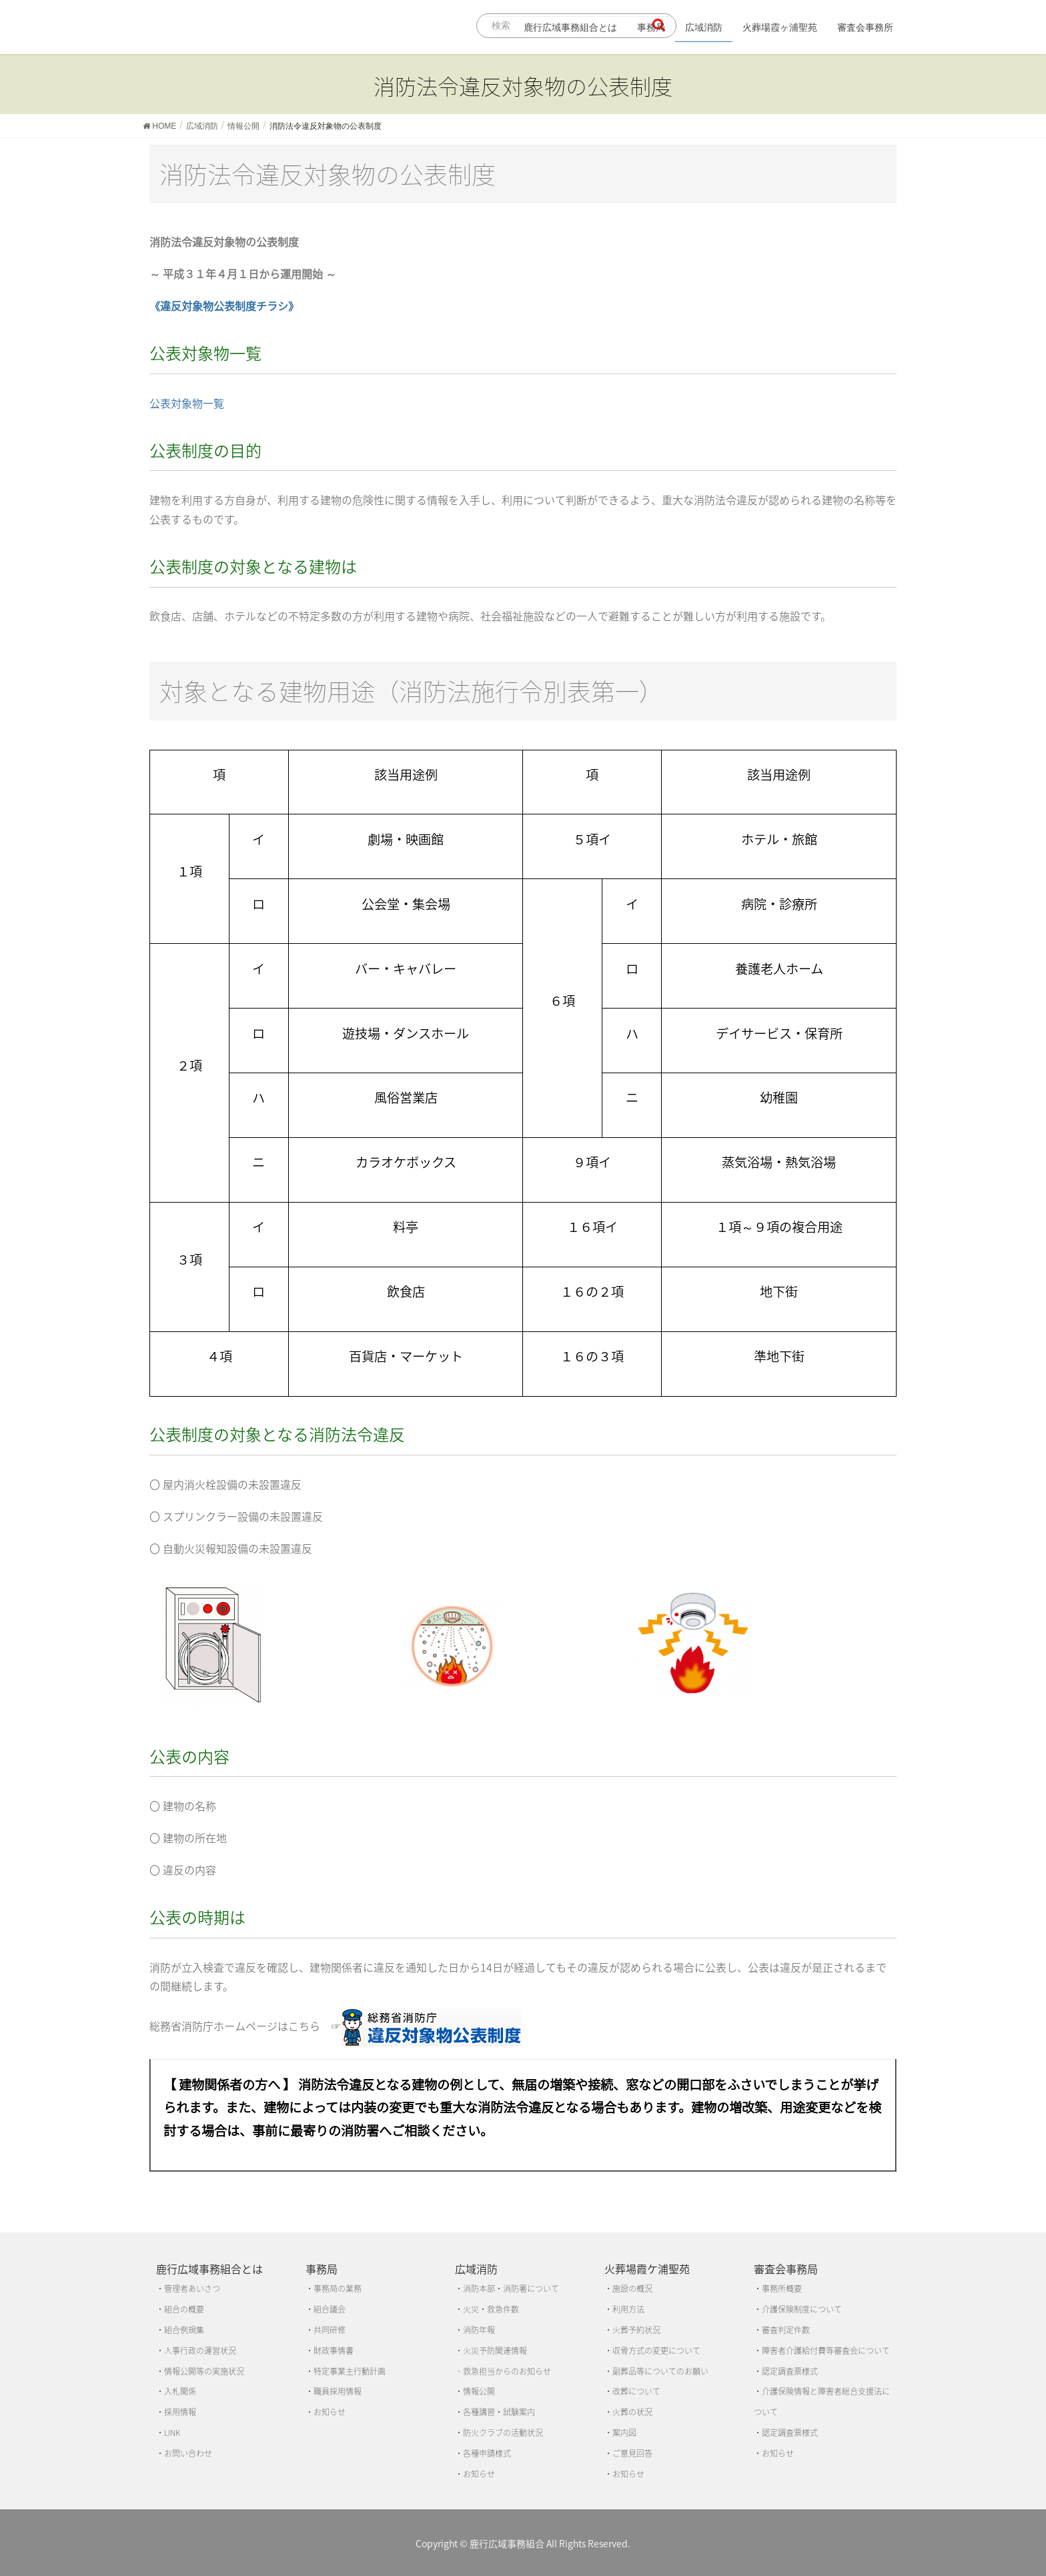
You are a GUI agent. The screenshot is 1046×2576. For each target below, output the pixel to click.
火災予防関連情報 (495, 2351)
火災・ (475, 2309)
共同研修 (330, 2330)
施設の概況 (632, 2289)
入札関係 (180, 2391)
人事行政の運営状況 (200, 2351)
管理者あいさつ (192, 2289)
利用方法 (628, 2309)
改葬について (636, 2391)
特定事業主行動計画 (350, 2371)
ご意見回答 (632, 2453)
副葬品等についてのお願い (660, 2371)
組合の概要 (184, 2309)
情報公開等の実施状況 (204, 2371)
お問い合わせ (188, 2453)
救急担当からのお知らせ (507, 2371)
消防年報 (479, 2330)
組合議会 (330, 2309)
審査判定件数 (786, 2330)
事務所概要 (782, 2289)
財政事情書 (334, 2351)
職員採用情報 (338, 2391)
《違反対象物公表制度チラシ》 (224, 305)
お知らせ (330, 2412)
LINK (172, 2433)
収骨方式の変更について (656, 2351)
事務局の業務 (338, 2289)
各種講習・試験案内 (499, 2412)
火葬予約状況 (636, 2330)
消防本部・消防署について (511, 2289)
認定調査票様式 (790, 2371)
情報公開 (479, 2391)
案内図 (624, 2433)
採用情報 (180, 2412)
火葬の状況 (632, 2412)
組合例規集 (184, 2330)
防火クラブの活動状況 (503, 2433)
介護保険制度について (802, 2309)
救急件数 (503, 2309)
